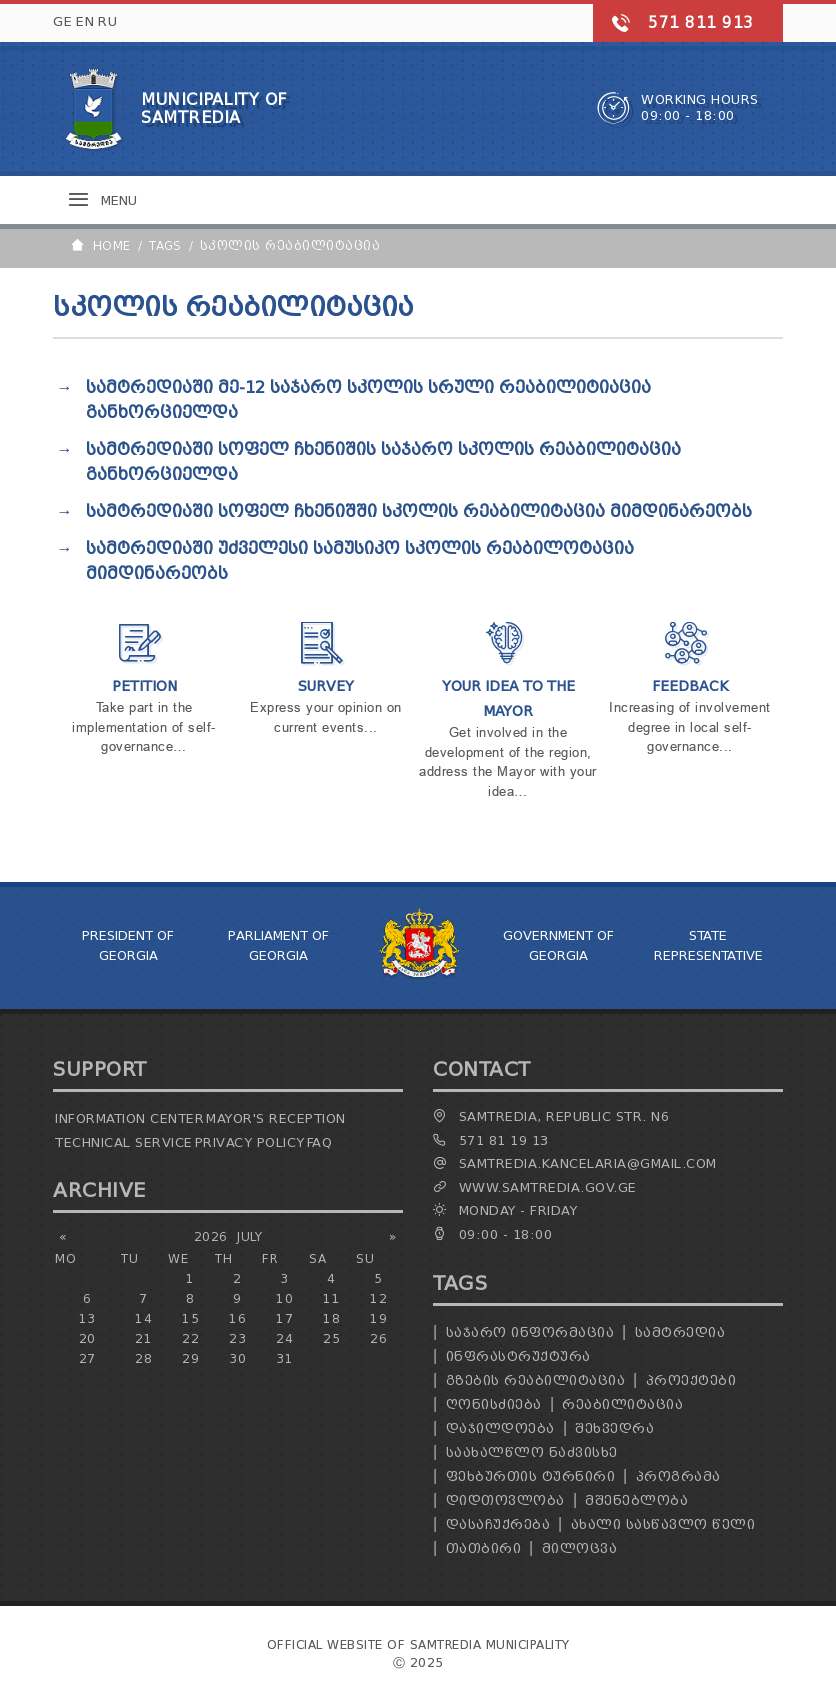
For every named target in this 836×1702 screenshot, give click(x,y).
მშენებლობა (636, 1500)
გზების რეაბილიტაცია (536, 1380)
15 (190, 1318)
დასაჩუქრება (498, 1524)
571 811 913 (701, 23)
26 (378, 1338)
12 (378, 1298)
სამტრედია (680, 1332)
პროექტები (691, 1380)
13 (87, 1318)
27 (87, 1358)
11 (331, 1298)
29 (190, 1358)
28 (143, 1358)
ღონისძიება (494, 1404)
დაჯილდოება (500, 1428)
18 (331, 1318)
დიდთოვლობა (505, 1500)
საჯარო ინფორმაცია (530, 1332)
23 (237, 1338)
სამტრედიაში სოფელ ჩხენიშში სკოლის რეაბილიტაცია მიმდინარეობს (419, 511)
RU (107, 21)
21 (143, 1338)
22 (190, 1338)
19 (378, 1318)
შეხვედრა (614, 1428)
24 (284, 1338)
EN (85, 21)
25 (331, 1338)
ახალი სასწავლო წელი (663, 1524)
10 (284, 1298)
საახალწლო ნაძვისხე (532, 1452)
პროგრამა (678, 1476)
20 (87, 1338)
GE (62, 21)
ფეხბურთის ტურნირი (531, 1476)
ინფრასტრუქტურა (518, 1356)
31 (284, 1358)
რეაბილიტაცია (622, 1404)
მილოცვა (580, 1548)
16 (237, 1318)
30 (237, 1358)
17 (284, 1318)
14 (143, 1318)
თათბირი (484, 1548)
